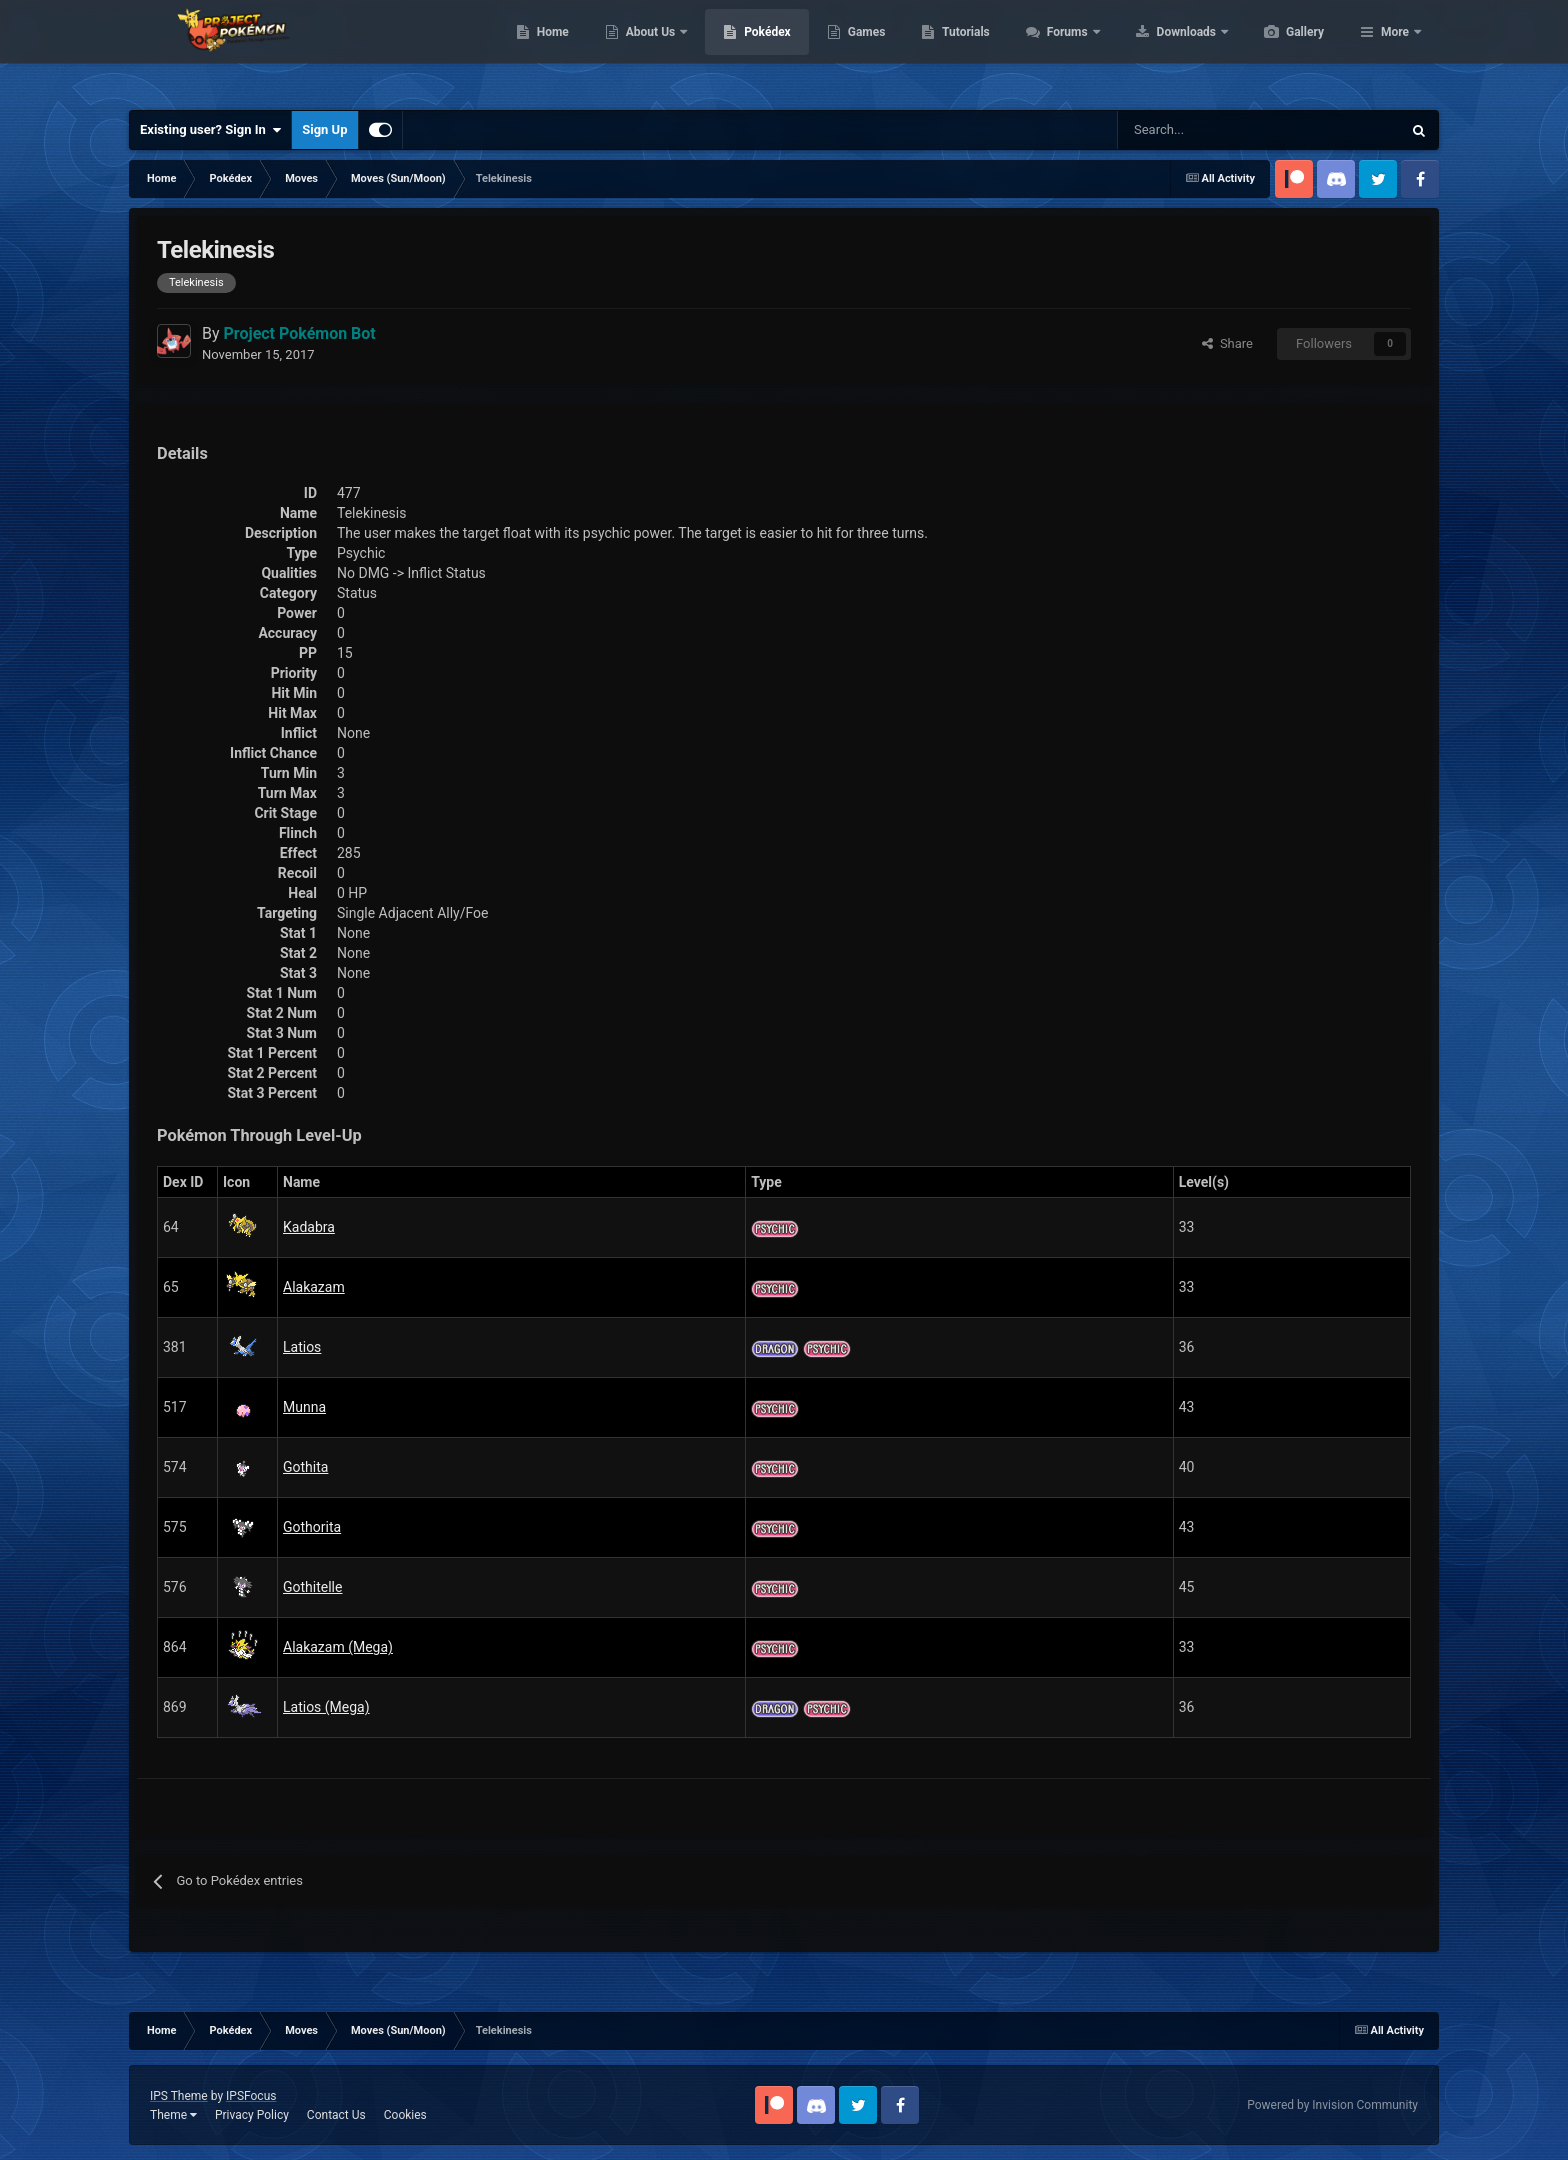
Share (1227, 343)
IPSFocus (251, 2096)
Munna (304, 1407)
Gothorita (312, 1527)
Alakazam (314, 1287)
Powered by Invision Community (1332, 2105)
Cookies (405, 2115)
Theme (173, 2115)
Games (961, 50)
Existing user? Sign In (210, 130)
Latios (302, 1347)
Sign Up (324, 129)
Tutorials (1060, 50)
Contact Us (336, 2115)
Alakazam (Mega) (338, 1647)
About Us (746, 50)
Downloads (1282, 50)
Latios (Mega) (326, 1707)
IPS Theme (179, 2096)
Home (647, 50)
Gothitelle (312, 1587)
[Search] (1188, 130)
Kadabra (309, 1227)
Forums (1163, 50)
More (1395, 50)
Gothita (305, 1467)
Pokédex (862, 50)
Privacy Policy (252, 2115)
